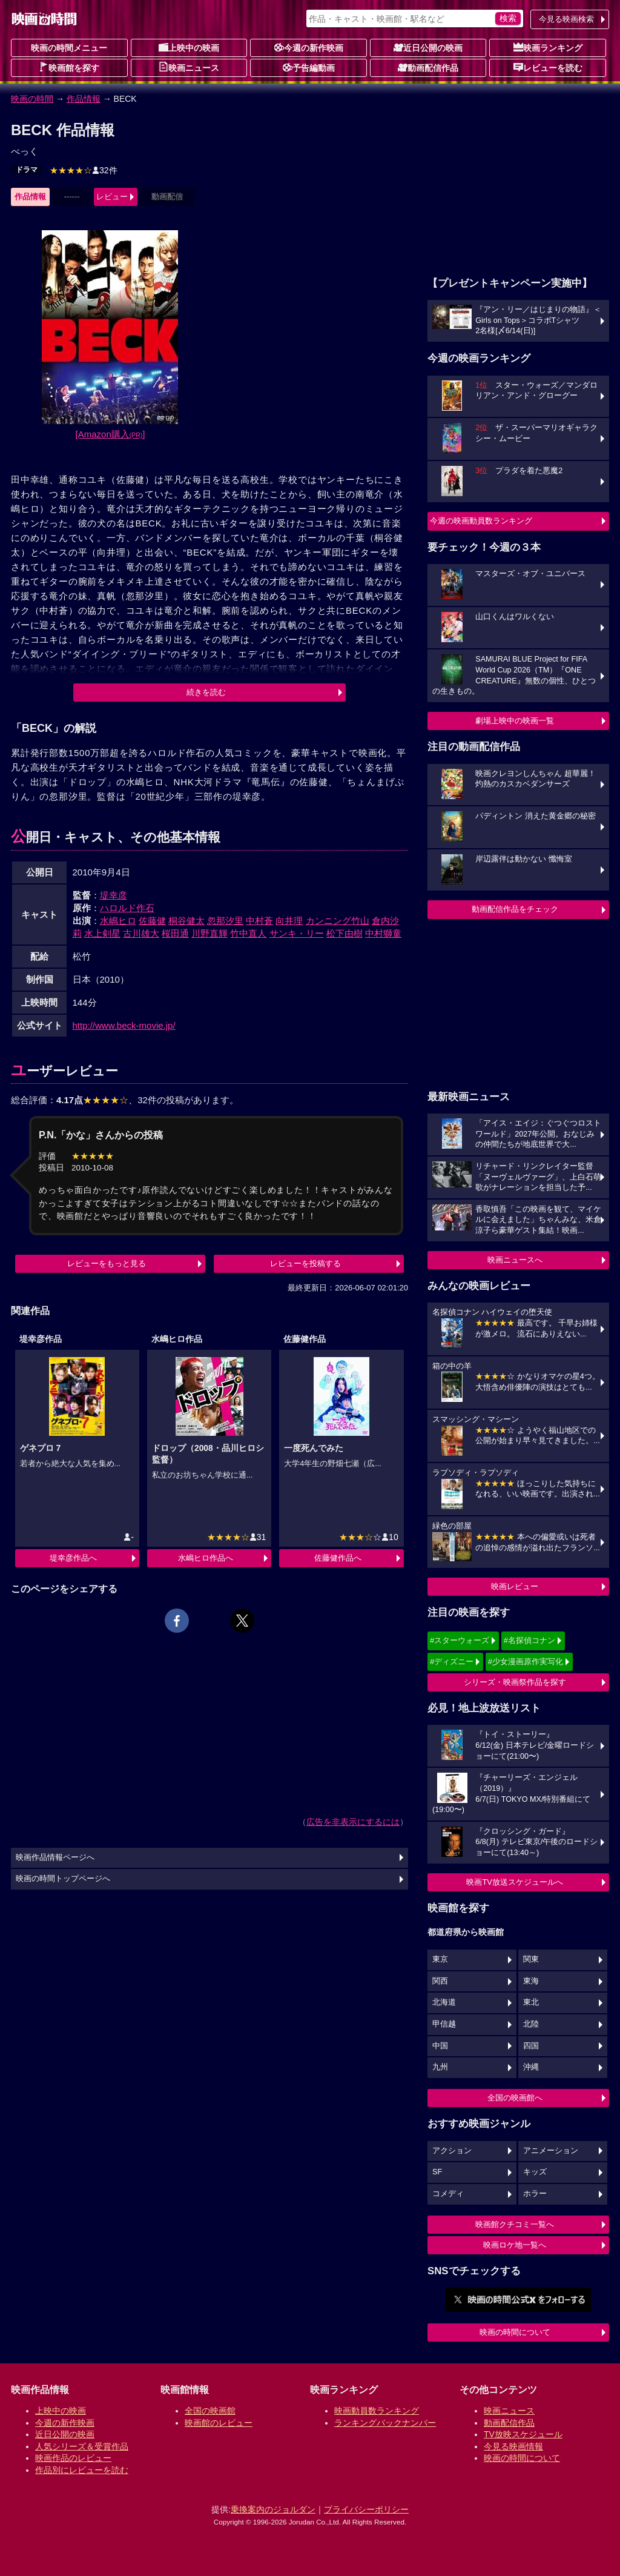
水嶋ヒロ (118, 920)
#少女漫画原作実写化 (525, 1661)
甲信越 (444, 2024)
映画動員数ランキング (376, 2410)
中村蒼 (259, 920)
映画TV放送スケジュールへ (514, 1882)
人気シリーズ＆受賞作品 (81, 2446)
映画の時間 (32, 99)
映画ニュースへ (514, 1259)
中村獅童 (383, 933)
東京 (440, 1959)
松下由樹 (344, 933)
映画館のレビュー (218, 2423)
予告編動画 (309, 67)
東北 (531, 2002)
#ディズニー (451, 1661)
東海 (531, 1981)
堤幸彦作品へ (73, 1557)
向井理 (289, 920)
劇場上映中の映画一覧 (514, 720)
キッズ (535, 2172)
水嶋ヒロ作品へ (205, 1557)
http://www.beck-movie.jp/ (124, 1025)
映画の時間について (515, 2332)
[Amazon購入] (110, 434)
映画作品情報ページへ (55, 1857)
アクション (452, 2150)
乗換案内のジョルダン (273, 2509)
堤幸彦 (113, 895)
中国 (440, 2046)
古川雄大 (141, 933)
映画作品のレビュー (73, 2458)
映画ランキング (547, 47)
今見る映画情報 (513, 2446)
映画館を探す (69, 67)
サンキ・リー (296, 933)
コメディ (448, 2193)
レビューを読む (547, 67)
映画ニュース (189, 67)
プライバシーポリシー (366, 2509)
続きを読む (206, 692)
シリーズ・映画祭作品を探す (515, 1682)
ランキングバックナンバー (385, 2423)
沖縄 (531, 2067)
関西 (440, 1981)
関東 (531, 1959)
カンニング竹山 (337, 920)
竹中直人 (248, 933)
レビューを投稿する (305, 1263)
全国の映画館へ (514, 2097)
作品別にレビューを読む (81, 2470)
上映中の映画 (189, 47)
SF (437, 2172)
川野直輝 (209, 933)
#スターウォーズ (459, 1640)
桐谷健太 (186, 920)
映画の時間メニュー (69, 48)
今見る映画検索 (566, 19)
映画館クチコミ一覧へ (514, 2224)
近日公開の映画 (428, 47)
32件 (83, 170)
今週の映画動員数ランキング (481, 520)
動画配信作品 (428, 67)
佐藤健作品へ (337, 1557)
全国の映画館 (210, 2410)
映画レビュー (514, 1586)
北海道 (444, 2002)
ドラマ (27, 169)
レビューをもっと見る (106, 1263)
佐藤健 (152, 920)
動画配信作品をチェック (515, 909)
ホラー (535, 2193)
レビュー (112, 196)
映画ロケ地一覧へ (514, 2244)
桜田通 (175, 933)
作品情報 (84, 99)
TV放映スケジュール (523, 2434)
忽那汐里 (225, 920)
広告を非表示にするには (353, 1822)
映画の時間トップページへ (63, 1878)
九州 (440, 2067)
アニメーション (550, 2150)
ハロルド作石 (127, 908)
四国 (531, 2046)
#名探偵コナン (529, 1640)
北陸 (531, 2024)
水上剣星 (102, 933)
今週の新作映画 (308, 47)
